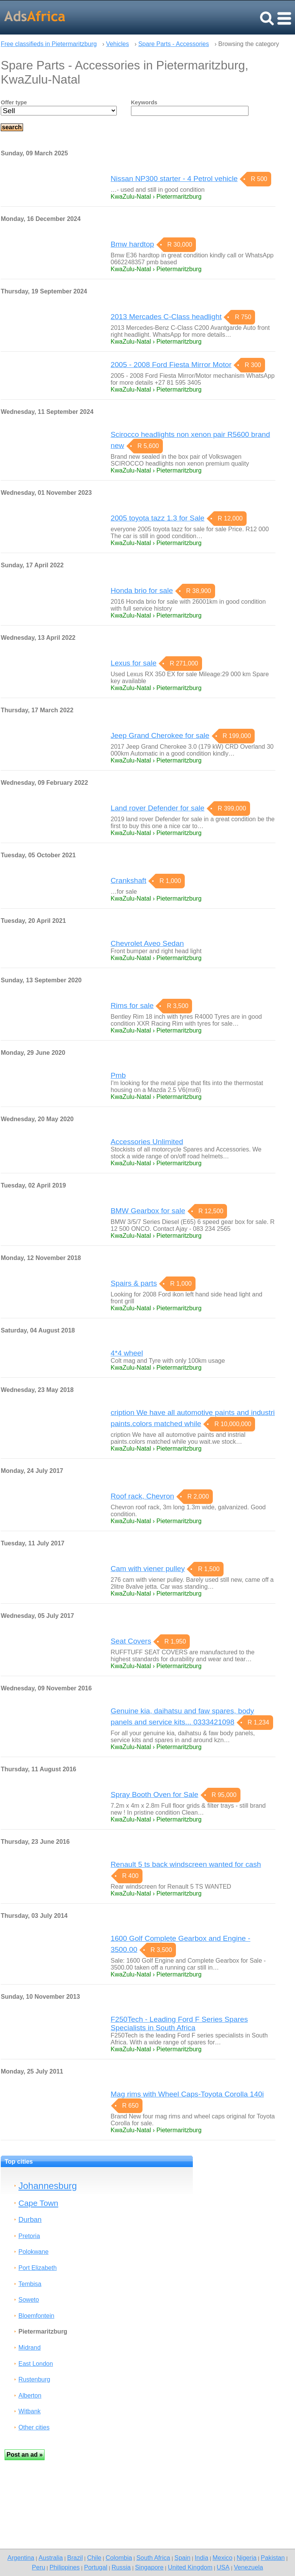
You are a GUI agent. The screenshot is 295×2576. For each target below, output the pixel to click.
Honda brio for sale (142, 590)
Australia (50, 2557)
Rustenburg (34, 2379)
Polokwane (33, 2251)
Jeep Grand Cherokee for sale (160, 735)
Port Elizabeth (37, 2268)
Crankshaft (128, 880)
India (201, 2557)
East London (35, 2363)
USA (223, 2567)
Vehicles (117, 44)
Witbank (29, 2411)
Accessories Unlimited (147, 1142)
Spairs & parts (134, 1283)
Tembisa (29, 2284)
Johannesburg (47, 2186)
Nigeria (247, 2557)
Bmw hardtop (132, 244)
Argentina (20, 2557)
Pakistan (273, 2557)
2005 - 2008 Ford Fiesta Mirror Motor (171, 365)
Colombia (119, 2557)
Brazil (75, 2557)
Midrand (29, 2347)
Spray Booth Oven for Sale (154, 1794)
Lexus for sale (133, 663)
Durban (29, 2219)
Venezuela (248, 2567)
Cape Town (38, 2203)
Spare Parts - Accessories (173, 44)
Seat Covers (131, 1641)
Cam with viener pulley (148, 1569)
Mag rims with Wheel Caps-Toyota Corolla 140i (187, 2094)
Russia (121, 2567)
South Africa (153, 2557)
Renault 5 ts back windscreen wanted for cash (186, 1864)
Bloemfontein (36, 2315)
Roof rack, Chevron (142, 1496)
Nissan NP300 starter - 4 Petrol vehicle (174, 179)
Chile (94, 2557)
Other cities (34, 2427)
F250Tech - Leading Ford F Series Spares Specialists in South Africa (179, 2023)
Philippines (65, 2567)
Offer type (14, 102)
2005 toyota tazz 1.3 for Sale (157, 518)
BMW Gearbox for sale (148, 1211)
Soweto (28, 2299)
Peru (38, 2567)
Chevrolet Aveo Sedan (147, 943)
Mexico (222, 2557)
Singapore (149, 2567)
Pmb (118, 1075)
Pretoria (29, 2236)
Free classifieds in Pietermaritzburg (49, 44)
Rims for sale (132, 1005)
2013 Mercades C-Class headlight (166, 317)
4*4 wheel (127, 1353)
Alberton (29, 2395)
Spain (182, 2557)
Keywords (144, 102)
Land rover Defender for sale (157, 808)
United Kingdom (190, 2567)
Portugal (96, 2567)
